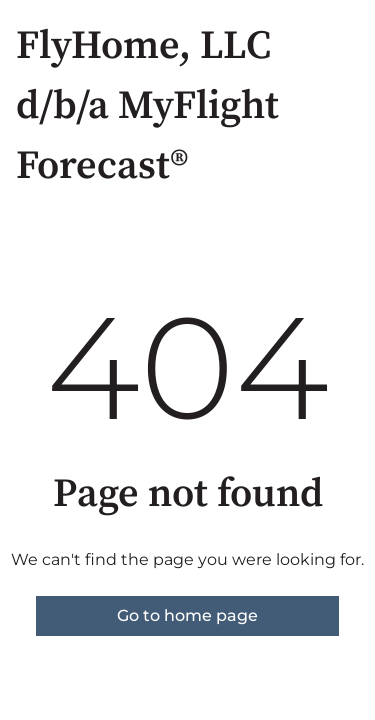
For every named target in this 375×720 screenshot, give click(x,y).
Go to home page (187, 615)
